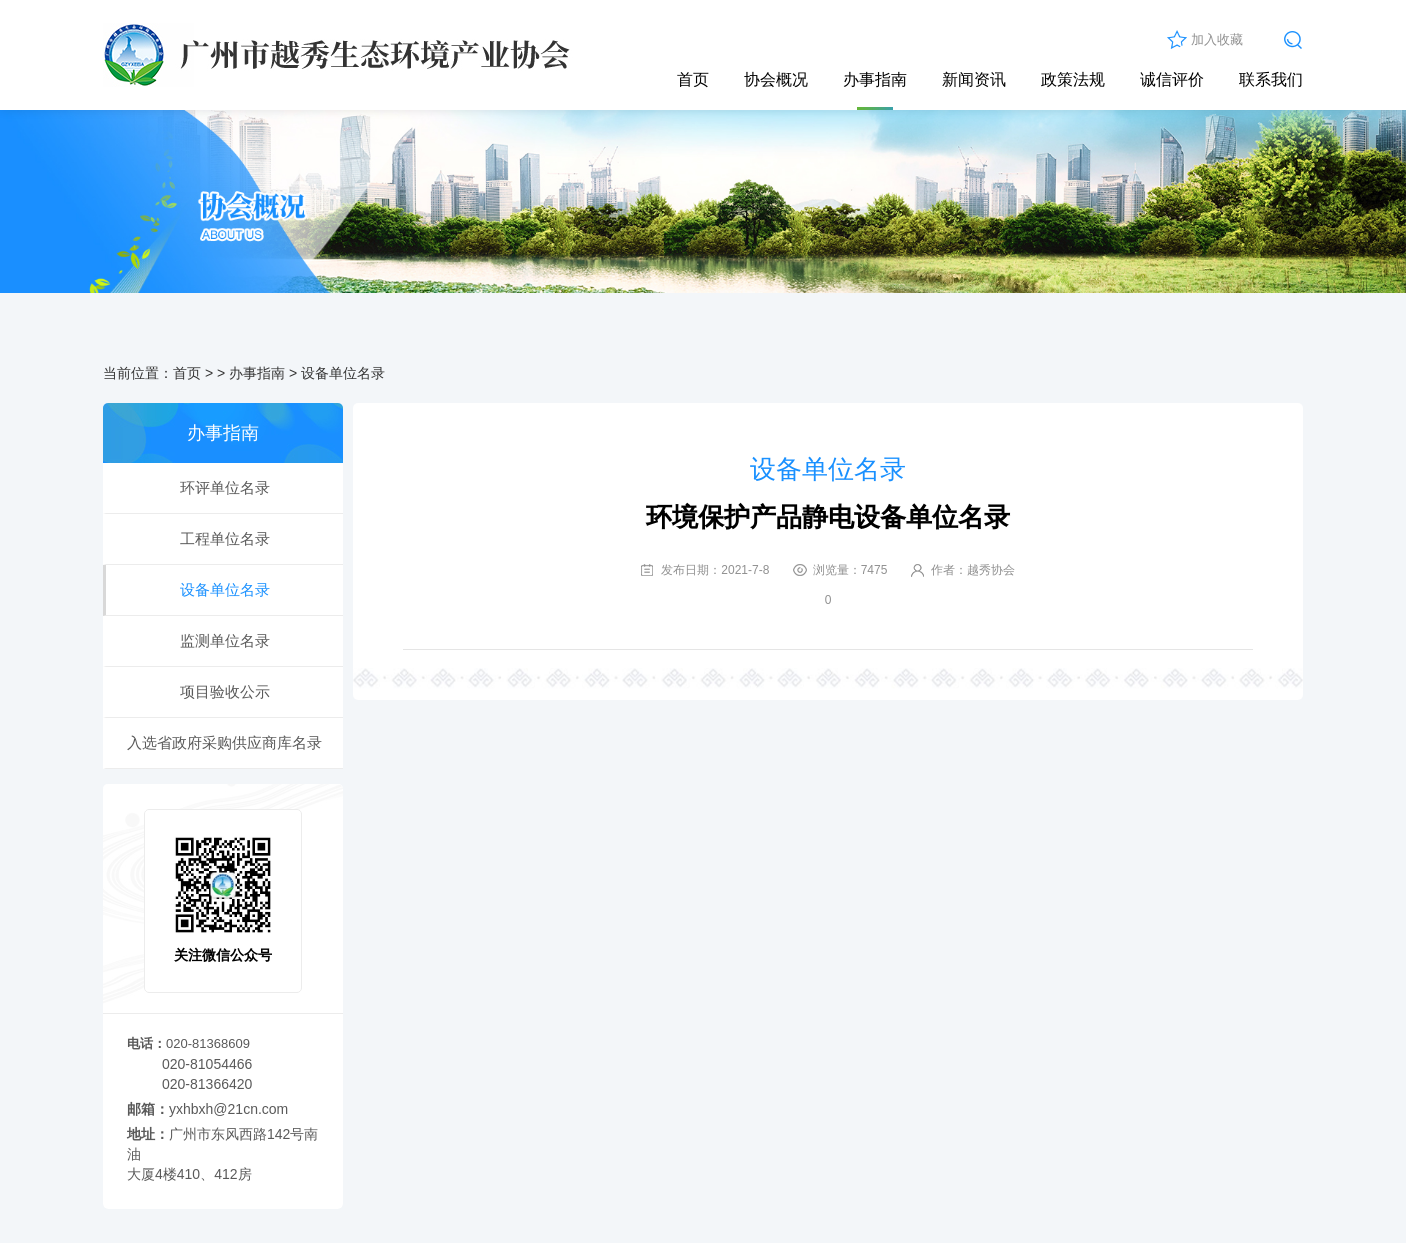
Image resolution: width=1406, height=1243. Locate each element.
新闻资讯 (974, 79)
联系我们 (1271, 79)
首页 (693, 79)
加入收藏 (1217, 39)
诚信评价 (1172, 79)
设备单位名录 (343, 373)
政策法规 (1073, 79)
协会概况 (776, 79)
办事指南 (875, 79)
